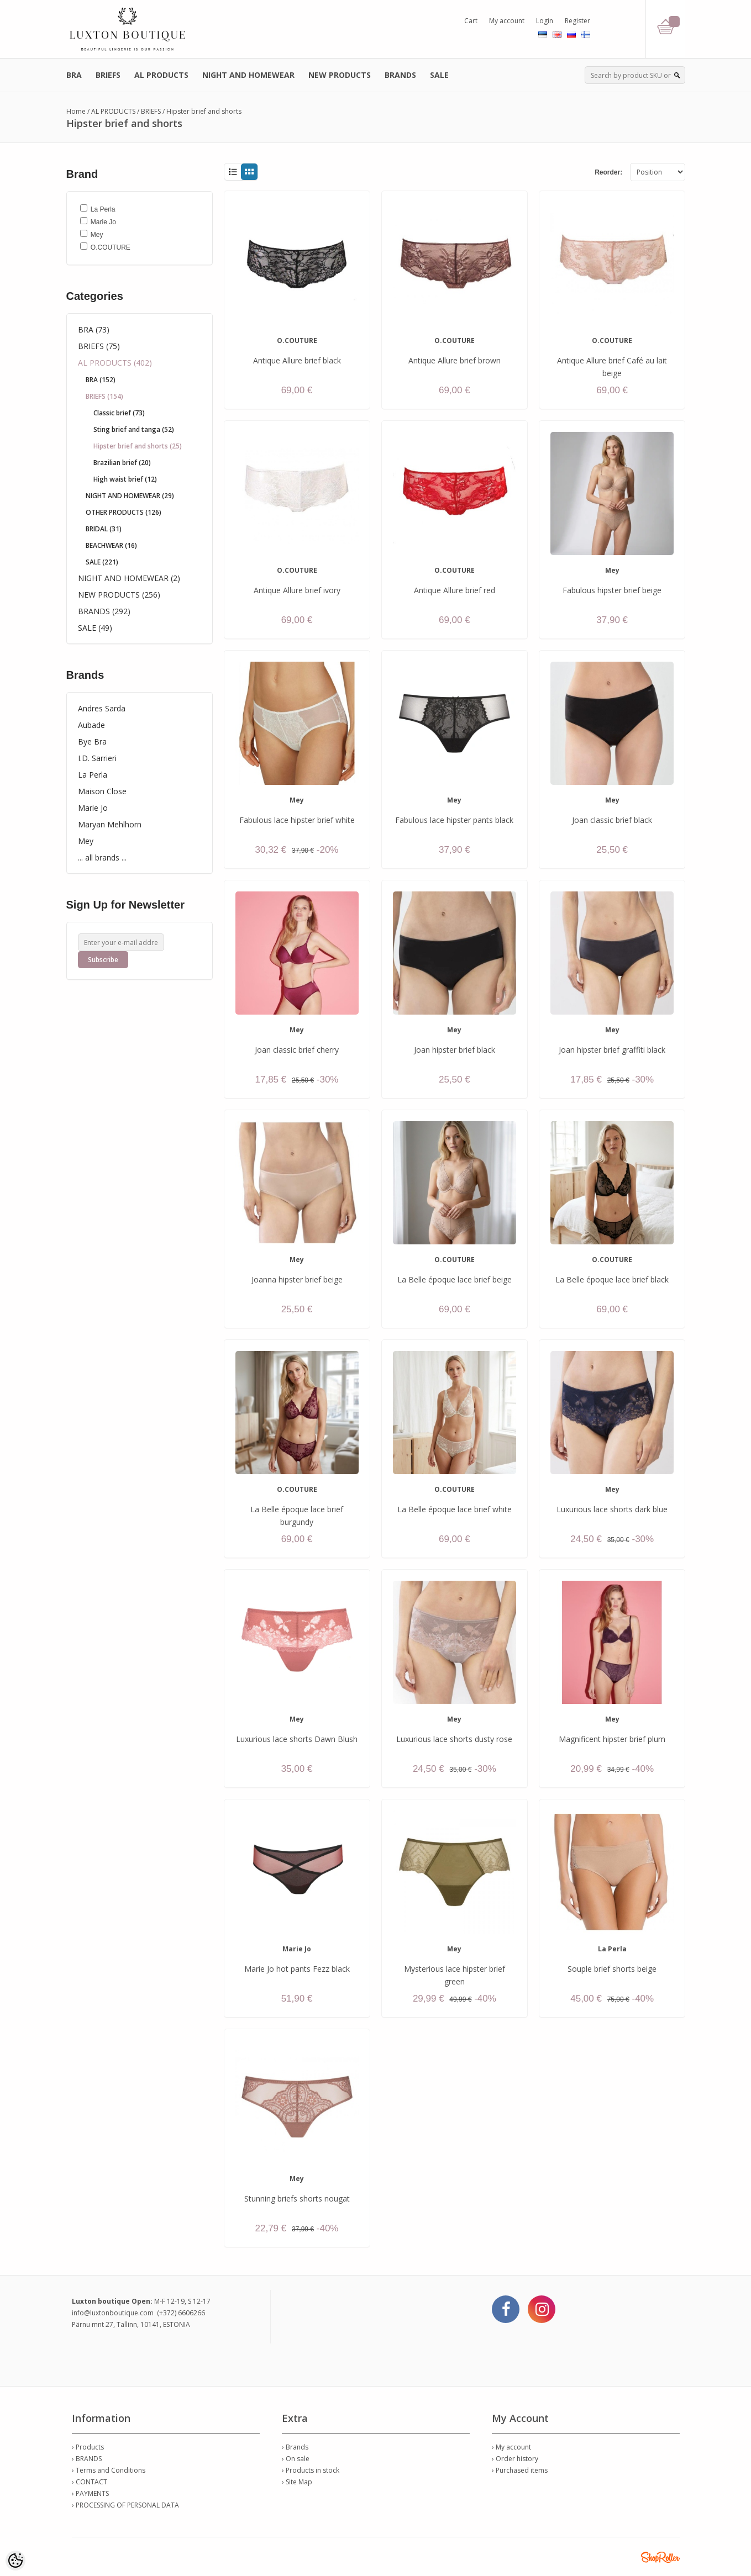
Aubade (91, 725)
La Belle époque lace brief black (612, 1279)
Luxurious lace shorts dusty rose (454, 1739)
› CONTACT (89, 2482)
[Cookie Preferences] (15, 2560)
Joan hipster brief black (454, 1049)
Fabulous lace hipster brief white (297, 820)
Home (76, 111)
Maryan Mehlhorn (109, 824)
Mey (85, 841)
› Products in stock (310, 2470)
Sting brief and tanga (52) (133, 429)
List (232, 172)
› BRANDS (87, 2458)
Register (577, 20)
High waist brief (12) (125, 479)
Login (544, 20)
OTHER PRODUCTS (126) (123, 512)
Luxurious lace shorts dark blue (612, 1509)
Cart (470, 20)
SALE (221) (102, 562)
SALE (439, 75)
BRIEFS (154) (104, 396)
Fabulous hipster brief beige (612, 590)
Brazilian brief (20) (122, 462)
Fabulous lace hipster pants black (454, 820)
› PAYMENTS (90, 2493)
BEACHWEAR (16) (111, 545)
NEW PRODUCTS (339, 75)
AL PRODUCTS (161, 75)
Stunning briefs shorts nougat (297, 2198)
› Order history (515, 2458)
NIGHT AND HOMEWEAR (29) (130, 495)
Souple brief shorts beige (612, 1968)
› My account (511, 2447)
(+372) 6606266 (181, 2313)
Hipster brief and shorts (203, 111)
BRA (74, 75)
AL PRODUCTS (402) (115, 362)
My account (506, 20)
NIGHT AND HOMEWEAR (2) (129, 578)
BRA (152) (100, 379)
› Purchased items (520, 2470)
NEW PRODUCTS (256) (119, 594)
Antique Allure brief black (297, 360)
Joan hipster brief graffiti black (612, 1049)
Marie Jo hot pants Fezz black (297, 1968)
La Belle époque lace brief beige (454, 1279)
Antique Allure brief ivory (297, 590)
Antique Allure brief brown (454, 360)
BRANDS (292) (104, 611)
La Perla (92, 774)
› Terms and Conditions (108, 2470)
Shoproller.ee (660, 2557)
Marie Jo (93, 808)
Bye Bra (92, 741)
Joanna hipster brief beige (297, 1279)
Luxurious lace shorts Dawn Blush (297, 1739)
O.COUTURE (297, 340)
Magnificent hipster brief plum (612, 1739)
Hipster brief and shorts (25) (137, 446)
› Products (88, 2447)
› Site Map (297, 2482)
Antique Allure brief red (454, 590)
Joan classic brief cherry (297, 1049)
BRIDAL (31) (104, 529)
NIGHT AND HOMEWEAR (248, 75)
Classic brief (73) (119, 413)
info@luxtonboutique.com (113, 2313)
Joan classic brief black (612, 820)
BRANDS (400, 75)
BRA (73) (93, 329)
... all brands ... (102, 857)
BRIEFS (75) (99, 346)
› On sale (295, 2458)
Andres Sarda (101, 708)
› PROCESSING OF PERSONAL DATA (125, 2505)
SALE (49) (95, 627)
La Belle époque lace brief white (454, 1509)
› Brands (295, 2447)
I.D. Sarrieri (97, 758)
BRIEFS (108, 75)
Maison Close (102, 791)
